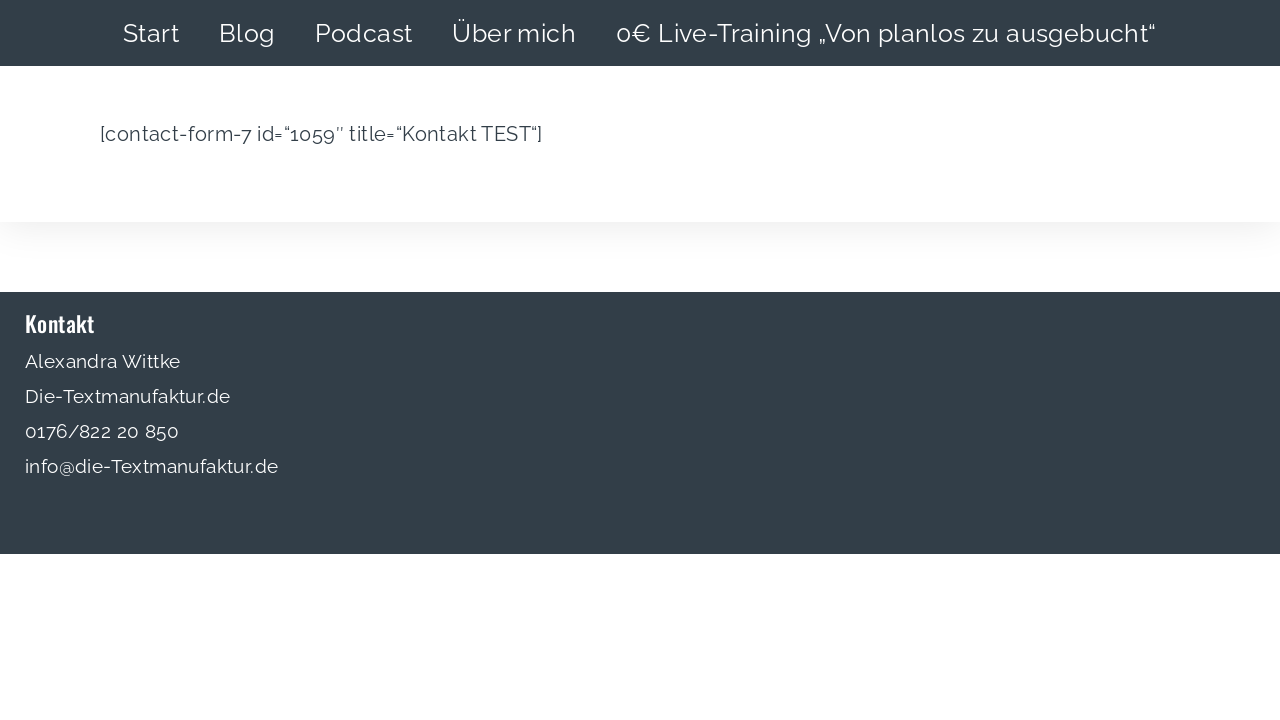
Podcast (364, 33)
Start (151, 33)
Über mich (514, 33)
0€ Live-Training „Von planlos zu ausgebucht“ (886, 33)
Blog (247, 33)
